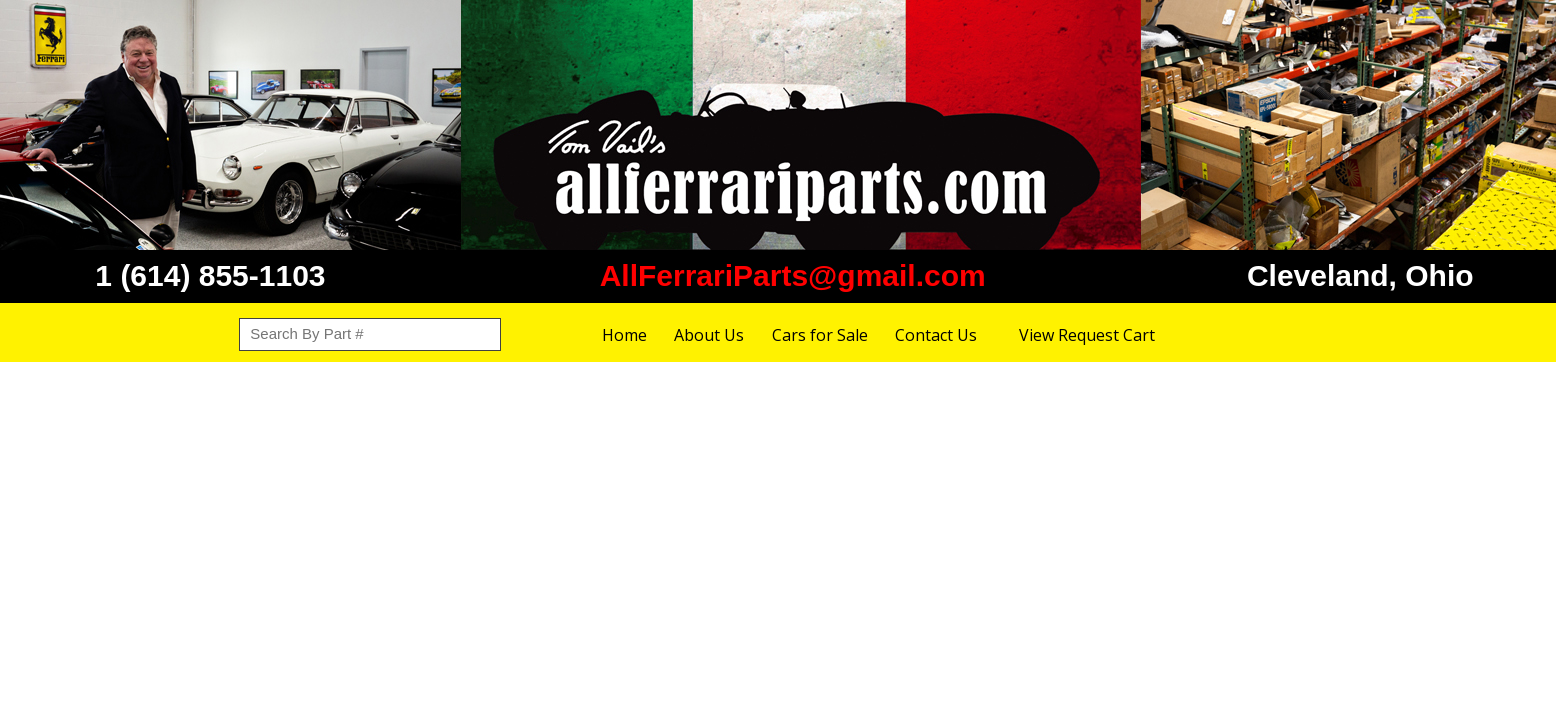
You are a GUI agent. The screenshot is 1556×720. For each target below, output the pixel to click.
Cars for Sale (820, 335)
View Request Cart (1087, 335)
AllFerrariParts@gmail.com (793, 275)
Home (624, 335)
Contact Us (936, 335)
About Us (709, 335)
